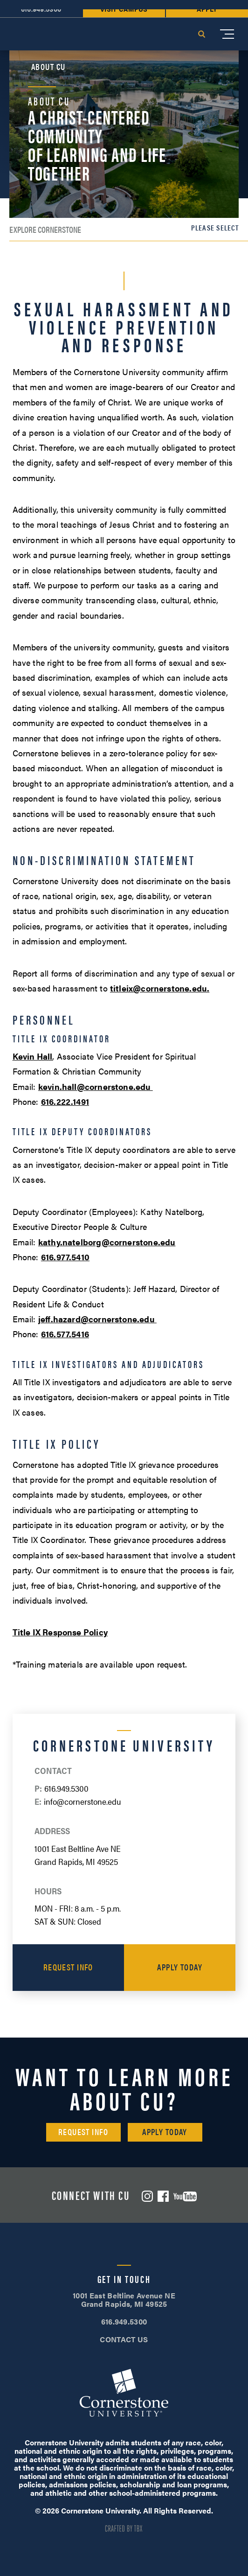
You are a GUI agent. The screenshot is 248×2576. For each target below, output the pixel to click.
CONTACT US (124, 2339)
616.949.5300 (66, 1788)
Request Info (68, 1967)
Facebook (163, 2196)
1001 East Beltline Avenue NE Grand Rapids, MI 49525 (124, 2299)
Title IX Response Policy (60, 1632)
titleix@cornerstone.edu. (159, 988)
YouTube (185, 2196)
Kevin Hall (33, 1056)
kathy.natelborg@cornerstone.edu (107, 1242)
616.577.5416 (65, 1334)
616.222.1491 (65, 1101)
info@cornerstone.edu (82, 1801)
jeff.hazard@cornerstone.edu (97, 1319)
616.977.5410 (65, 1257)
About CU (48, 67)
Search (201, 34)
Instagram (147, 2196)
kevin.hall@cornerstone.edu (95, 1086)
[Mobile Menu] (227, 34)
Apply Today (179, 1967)
